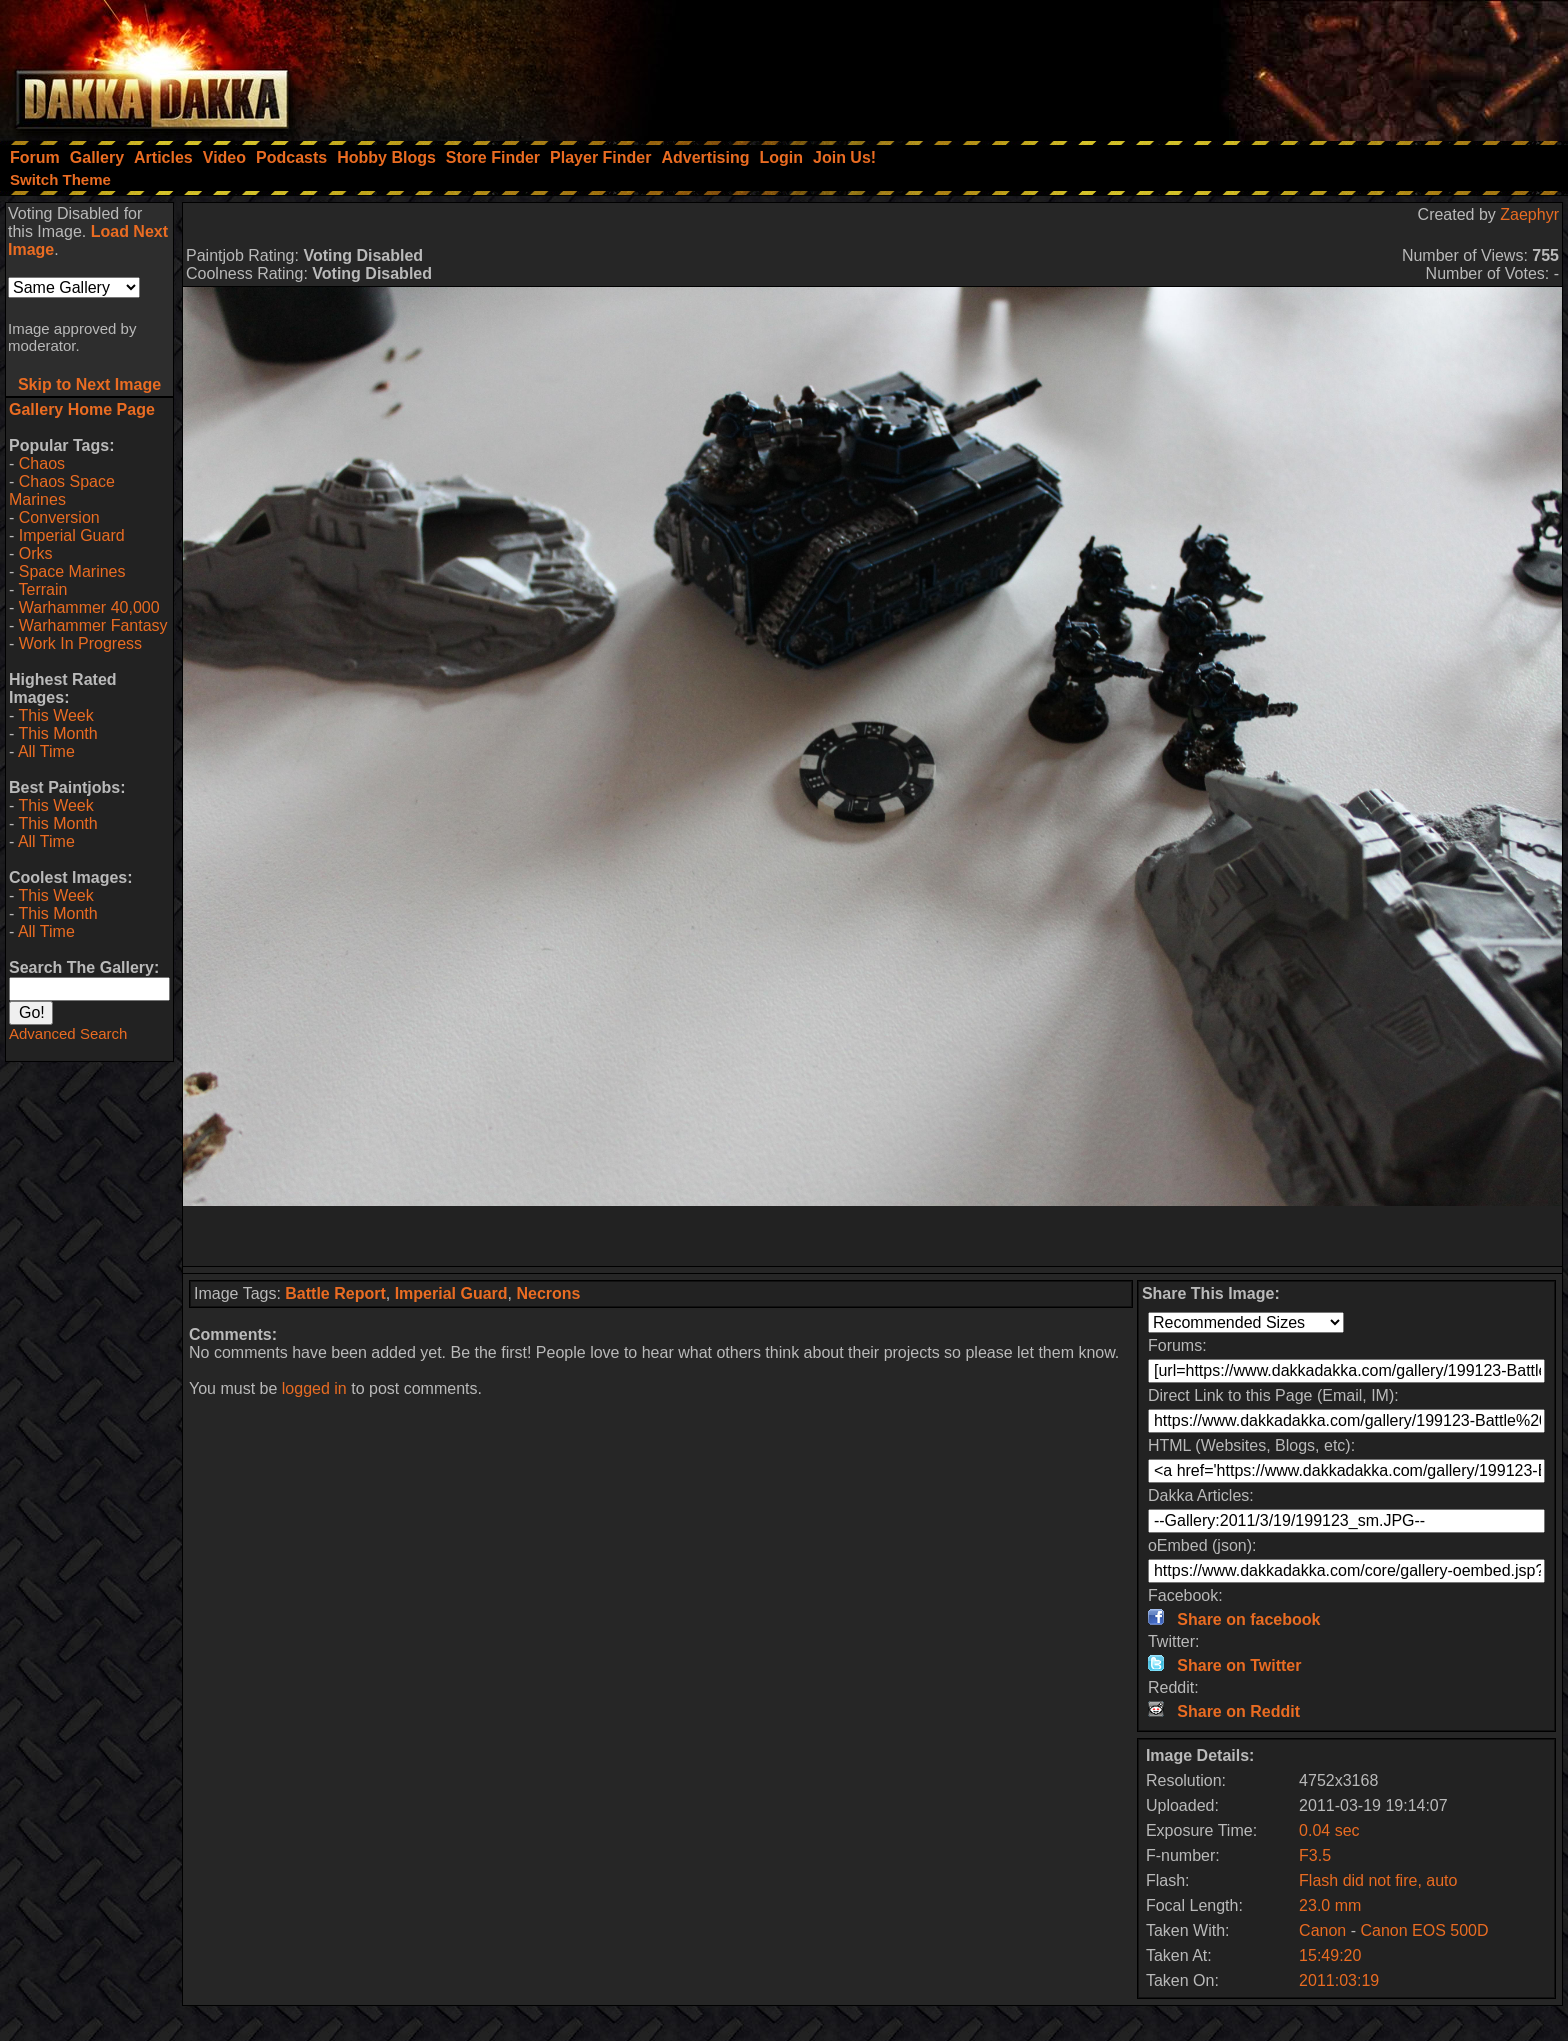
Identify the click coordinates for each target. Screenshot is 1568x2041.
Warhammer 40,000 (89, 607)
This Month (57, 733)
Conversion (59, 517)
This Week (55, 715)
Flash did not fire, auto (1378, 1880)
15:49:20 (1330, 1955)
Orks (36, 553)
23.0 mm (1330, 1905)
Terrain (42, 589)
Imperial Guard (72, 535)
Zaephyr (1529, 214)
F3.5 (1315, 1855)
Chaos (42, 463)
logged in (314, 1388)
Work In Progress (80, 643)
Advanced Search (68, 1033)
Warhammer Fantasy (93, 625)
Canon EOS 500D (1424, 1930)
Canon (1322, 1930)
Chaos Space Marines (62, 490)
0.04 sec (1329, 1830)
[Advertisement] (1299, 65)
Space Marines (72, 571)
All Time (46, 751)
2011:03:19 (1339, 1980)
